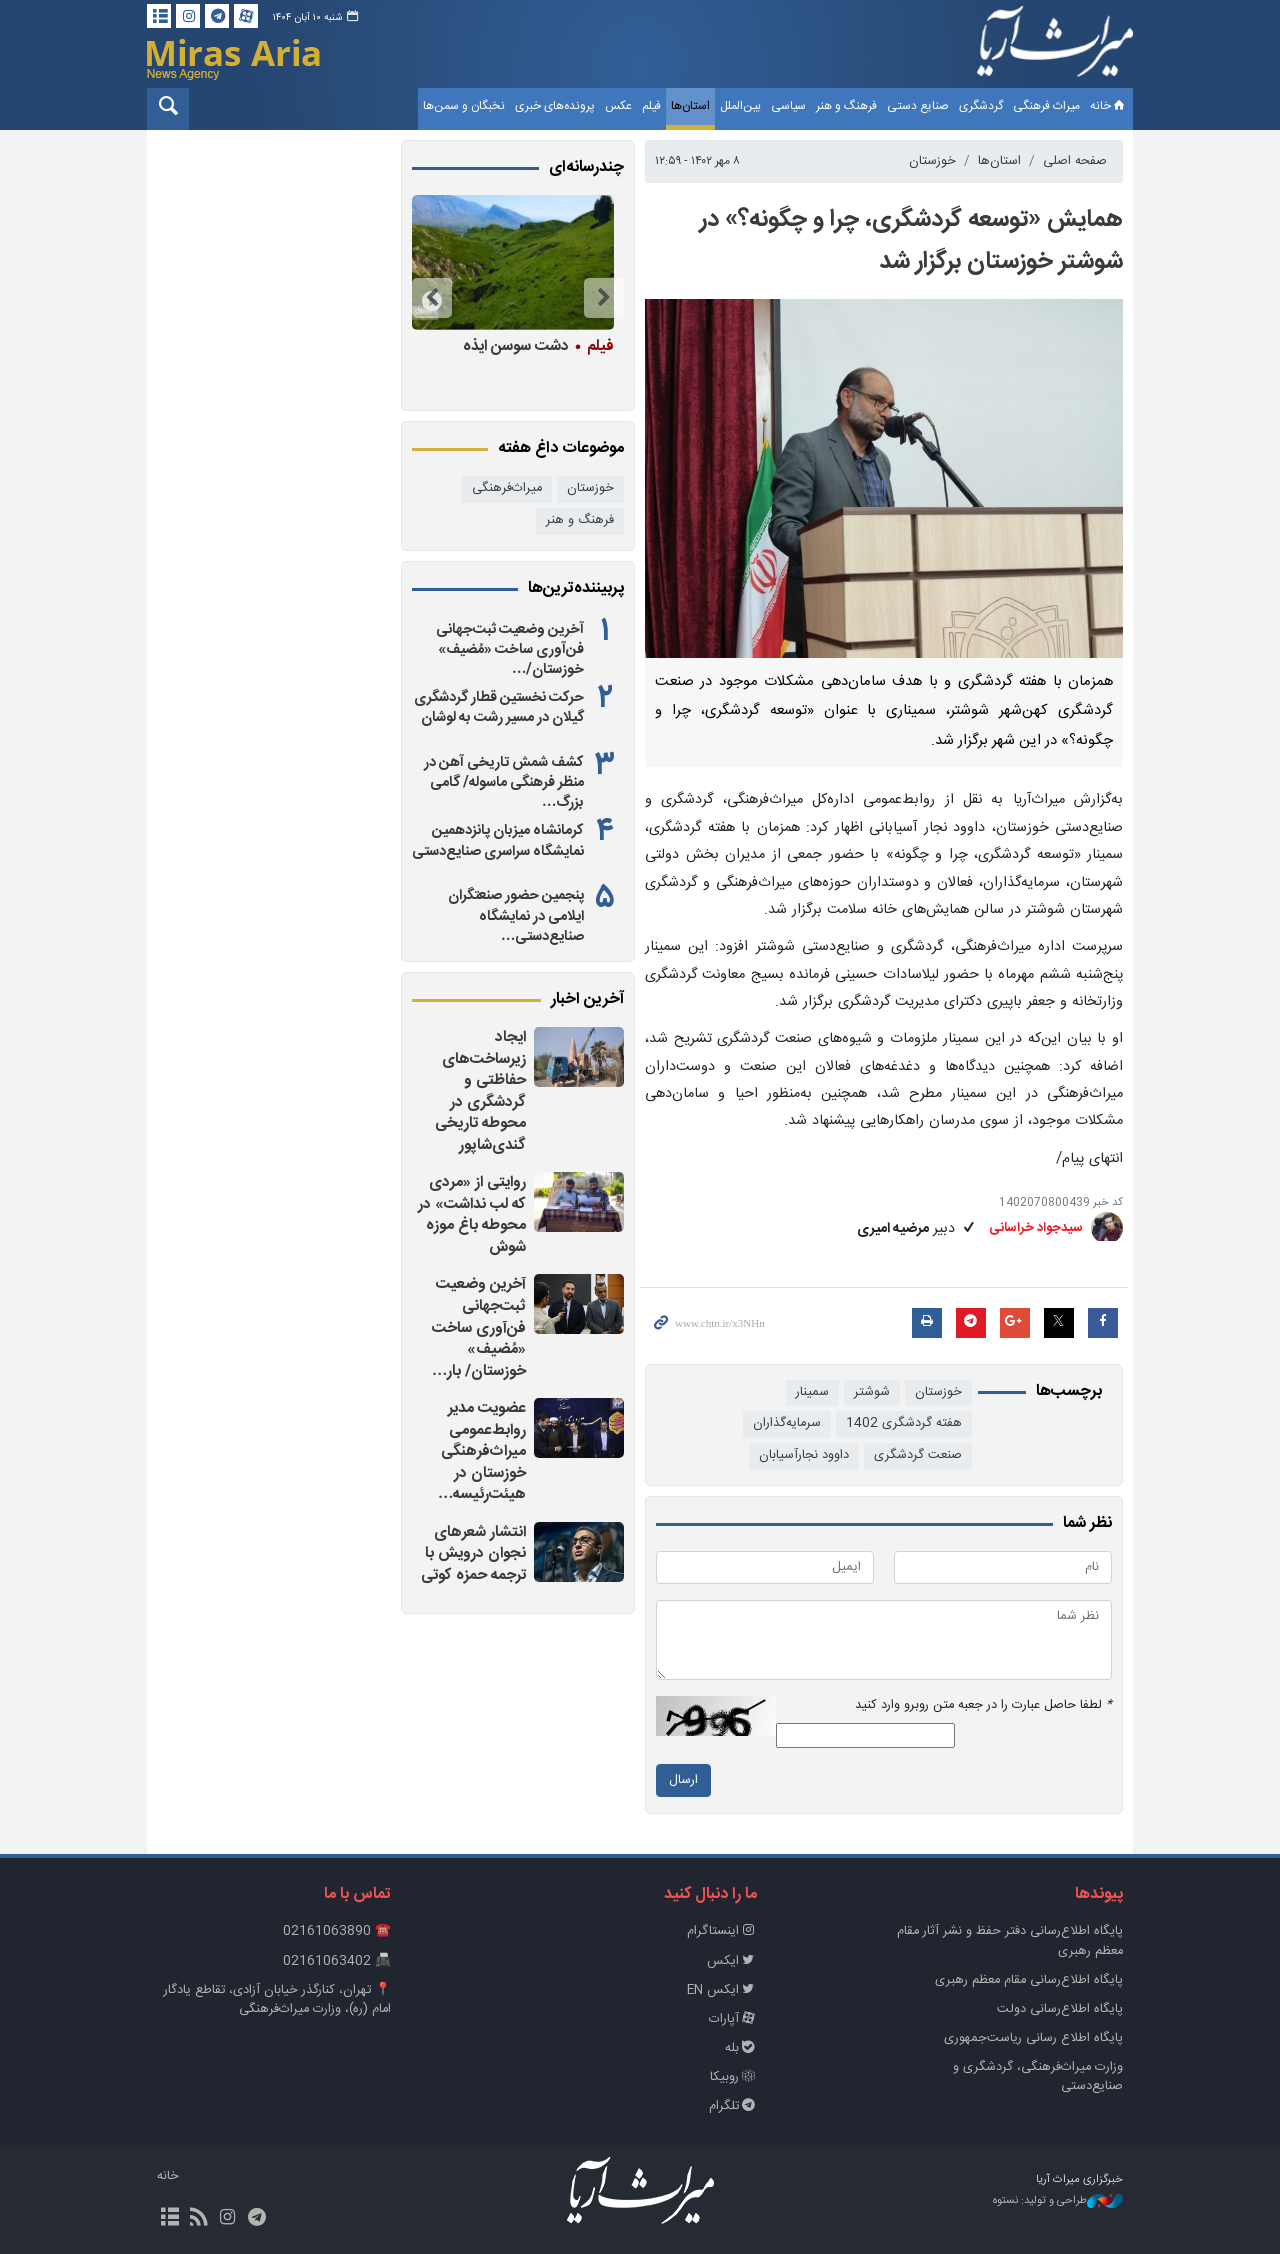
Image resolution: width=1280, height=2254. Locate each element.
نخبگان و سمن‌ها (464, 106)
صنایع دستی (918, 106)
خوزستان (932, 161)
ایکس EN (722, 1990)
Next (432, 298)
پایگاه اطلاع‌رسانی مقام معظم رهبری (1029, 1980)
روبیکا (733, 2077)
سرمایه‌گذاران (787, 1423)
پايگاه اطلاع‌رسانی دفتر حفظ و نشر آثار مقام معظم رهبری (1010, 1941)
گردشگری (981, 106)
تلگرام (733, 2106)
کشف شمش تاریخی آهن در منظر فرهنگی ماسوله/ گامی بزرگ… (504, 783)
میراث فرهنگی (1046, 106)
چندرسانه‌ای (586, 168)
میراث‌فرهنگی (507, 488)
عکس (618, 106)
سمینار (812, 1392)
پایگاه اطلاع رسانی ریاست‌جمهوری (1033, 2038)
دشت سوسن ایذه (538, 346)
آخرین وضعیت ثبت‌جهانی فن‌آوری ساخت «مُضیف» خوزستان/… (510, 650)
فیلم (651, 106)
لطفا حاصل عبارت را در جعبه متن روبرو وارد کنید (983, 1705)
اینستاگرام (722, 1931)
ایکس (732, 1961)
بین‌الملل (740, 106)
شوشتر (872, 1392)
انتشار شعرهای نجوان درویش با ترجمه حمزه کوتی (473, 1554)
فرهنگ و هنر (846, 106)
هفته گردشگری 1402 (904, 1423)
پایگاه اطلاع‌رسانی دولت (1060, 2009)
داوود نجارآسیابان (804, 1455)
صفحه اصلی (1075, 161)
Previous (604, 298)
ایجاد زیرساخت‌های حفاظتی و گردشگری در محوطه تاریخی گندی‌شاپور (480, 1091)
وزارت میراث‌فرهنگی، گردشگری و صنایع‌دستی (1038, 2077)
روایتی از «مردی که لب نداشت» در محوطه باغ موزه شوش (472, 1215)
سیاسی (788, 106)
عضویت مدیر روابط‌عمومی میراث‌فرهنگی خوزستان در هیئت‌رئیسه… (482, 1451)
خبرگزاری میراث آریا (1055, 47)
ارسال (683, 1780)
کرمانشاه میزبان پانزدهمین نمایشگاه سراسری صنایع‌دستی (498, 841)
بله (741, 2048)
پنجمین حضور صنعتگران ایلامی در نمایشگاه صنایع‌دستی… (516, 916)
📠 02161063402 (337, 1961)
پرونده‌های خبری (555, 106)
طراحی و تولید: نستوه (1058, 2201)
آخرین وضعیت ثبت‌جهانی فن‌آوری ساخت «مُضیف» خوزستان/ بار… (479, 1327)
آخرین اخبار (587, 1000)
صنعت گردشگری (918, 1455)
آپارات (733, 2019)
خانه (1109, 106)
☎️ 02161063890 (337, 1931)
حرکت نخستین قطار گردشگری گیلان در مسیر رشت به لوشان (499, 708)
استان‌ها (690, 106)
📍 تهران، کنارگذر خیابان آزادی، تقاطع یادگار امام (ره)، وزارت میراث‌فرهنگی (277, 2000)
